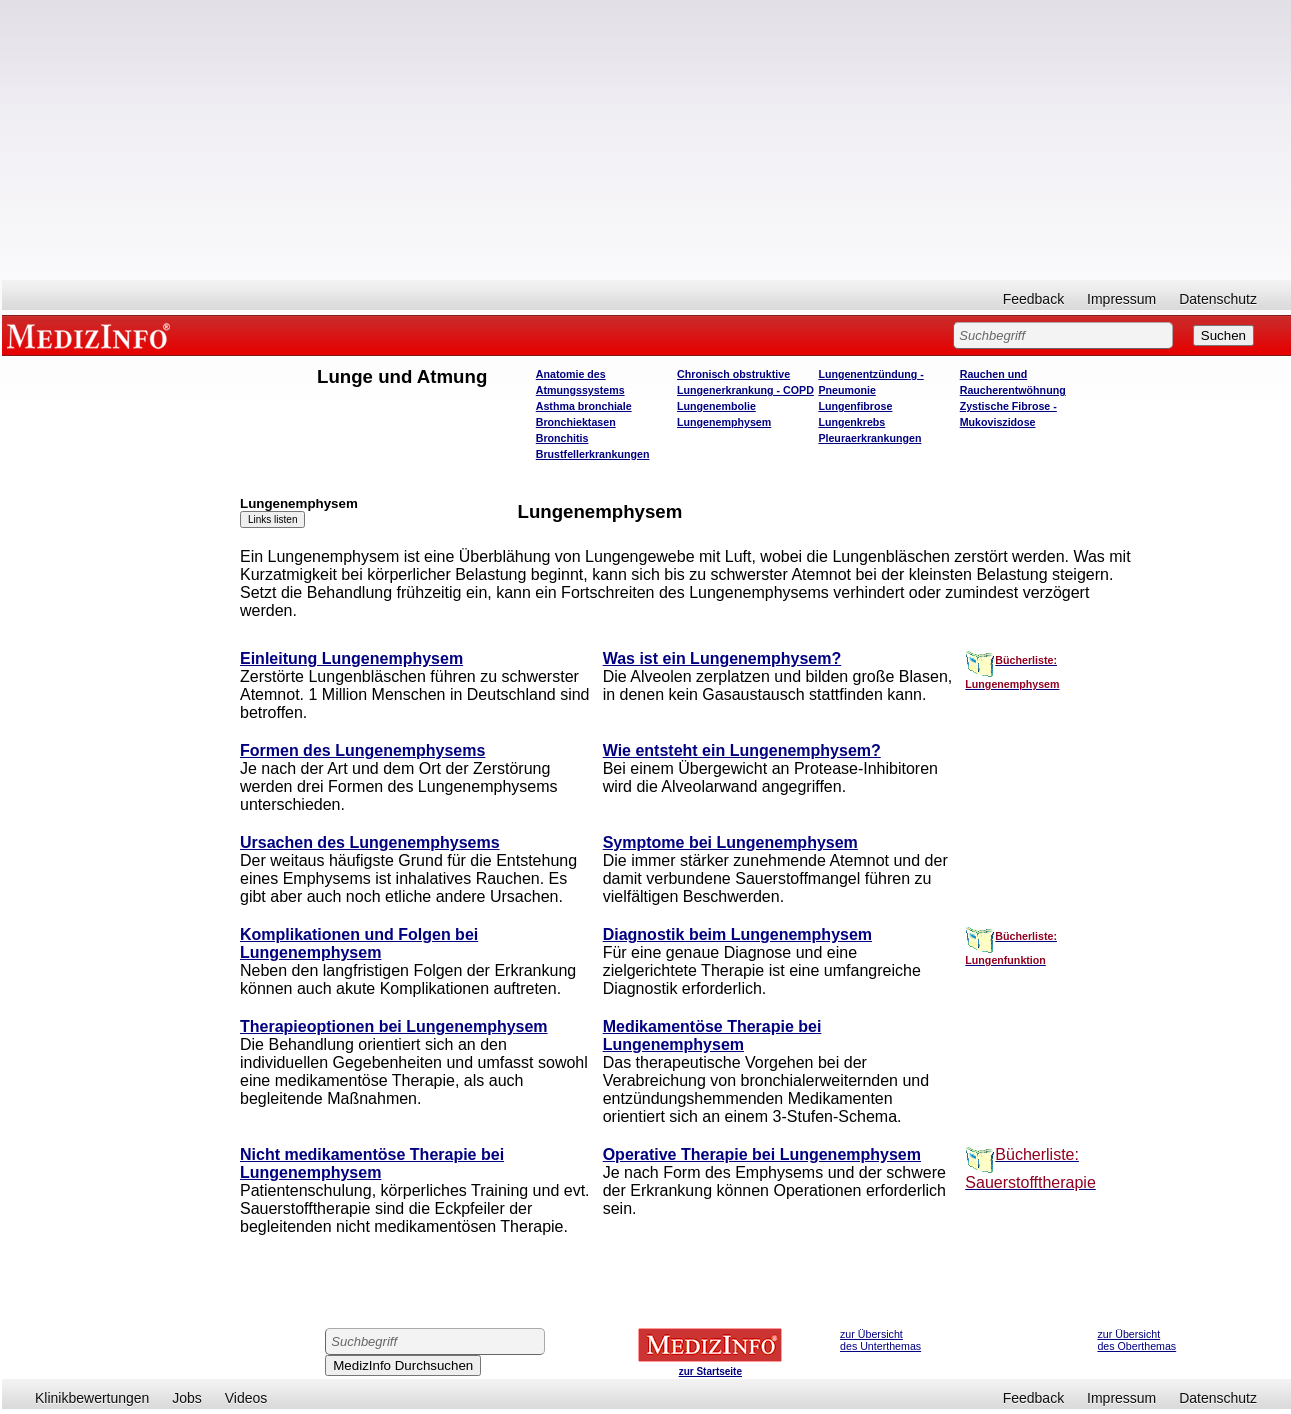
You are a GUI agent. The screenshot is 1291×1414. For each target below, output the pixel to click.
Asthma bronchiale (584, 406)
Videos (246, 1398)
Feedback (1033, 299)
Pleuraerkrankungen (869, 438)
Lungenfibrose (855, 406)
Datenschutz (1218, 299)
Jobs (187, 1398)
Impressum (1121, 299)
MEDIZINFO (92, 335)
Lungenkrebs (851, 422)
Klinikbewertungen (92, 1398)
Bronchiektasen (576, 422)
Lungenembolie (716, 406)
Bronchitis (562, 438)
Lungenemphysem (724, 422)
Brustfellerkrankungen (593, 454)
